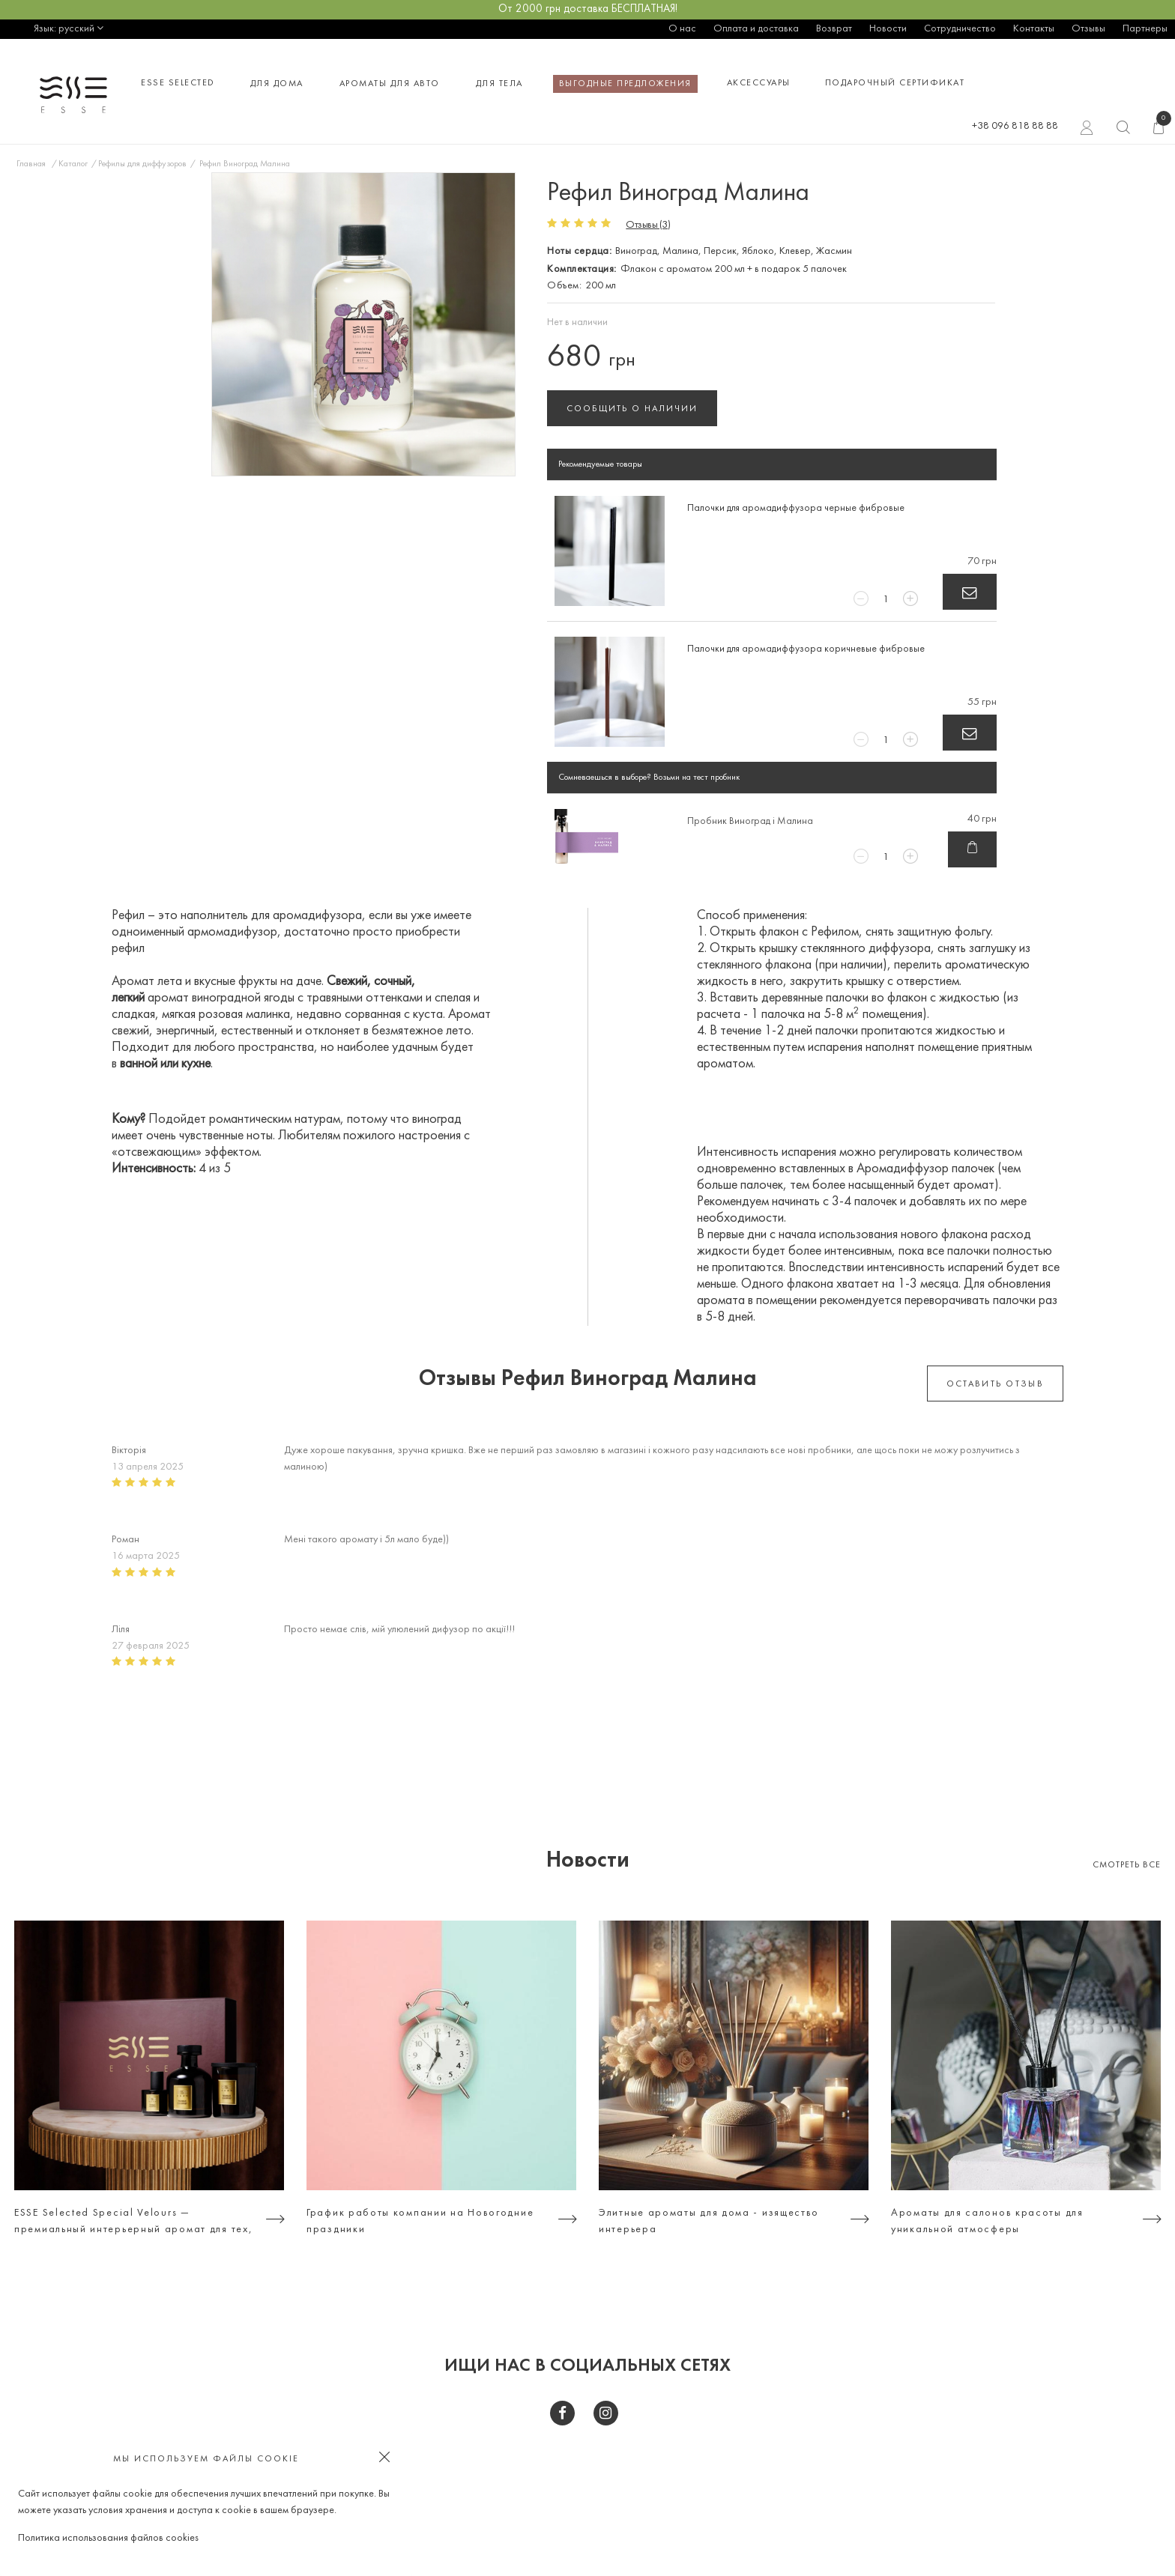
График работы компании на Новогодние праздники (420, 2221)
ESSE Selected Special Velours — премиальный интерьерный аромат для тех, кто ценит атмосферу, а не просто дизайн (133, 2223)
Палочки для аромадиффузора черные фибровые (795, 508)
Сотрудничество (960, 29)
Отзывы (1088, 29)
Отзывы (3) (648, 225)
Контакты (1033, 29)
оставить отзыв (995, 1384)
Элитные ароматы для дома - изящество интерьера (709, 2221)
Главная (31, 164)
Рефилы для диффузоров (142, 164)
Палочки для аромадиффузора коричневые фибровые (806, 649)
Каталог (73, 164)
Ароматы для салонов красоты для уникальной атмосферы (987, 2221)
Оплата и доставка (756, 29)
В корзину (969, 592)
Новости (888, 29)
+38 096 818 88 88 (1015, 126)
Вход (1087, 130)
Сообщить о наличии (632, 408)
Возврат (834, 29)
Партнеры (1145, 29)
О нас (682, 29)
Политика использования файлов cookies (108, 2538)
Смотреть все (1127, 1865)
